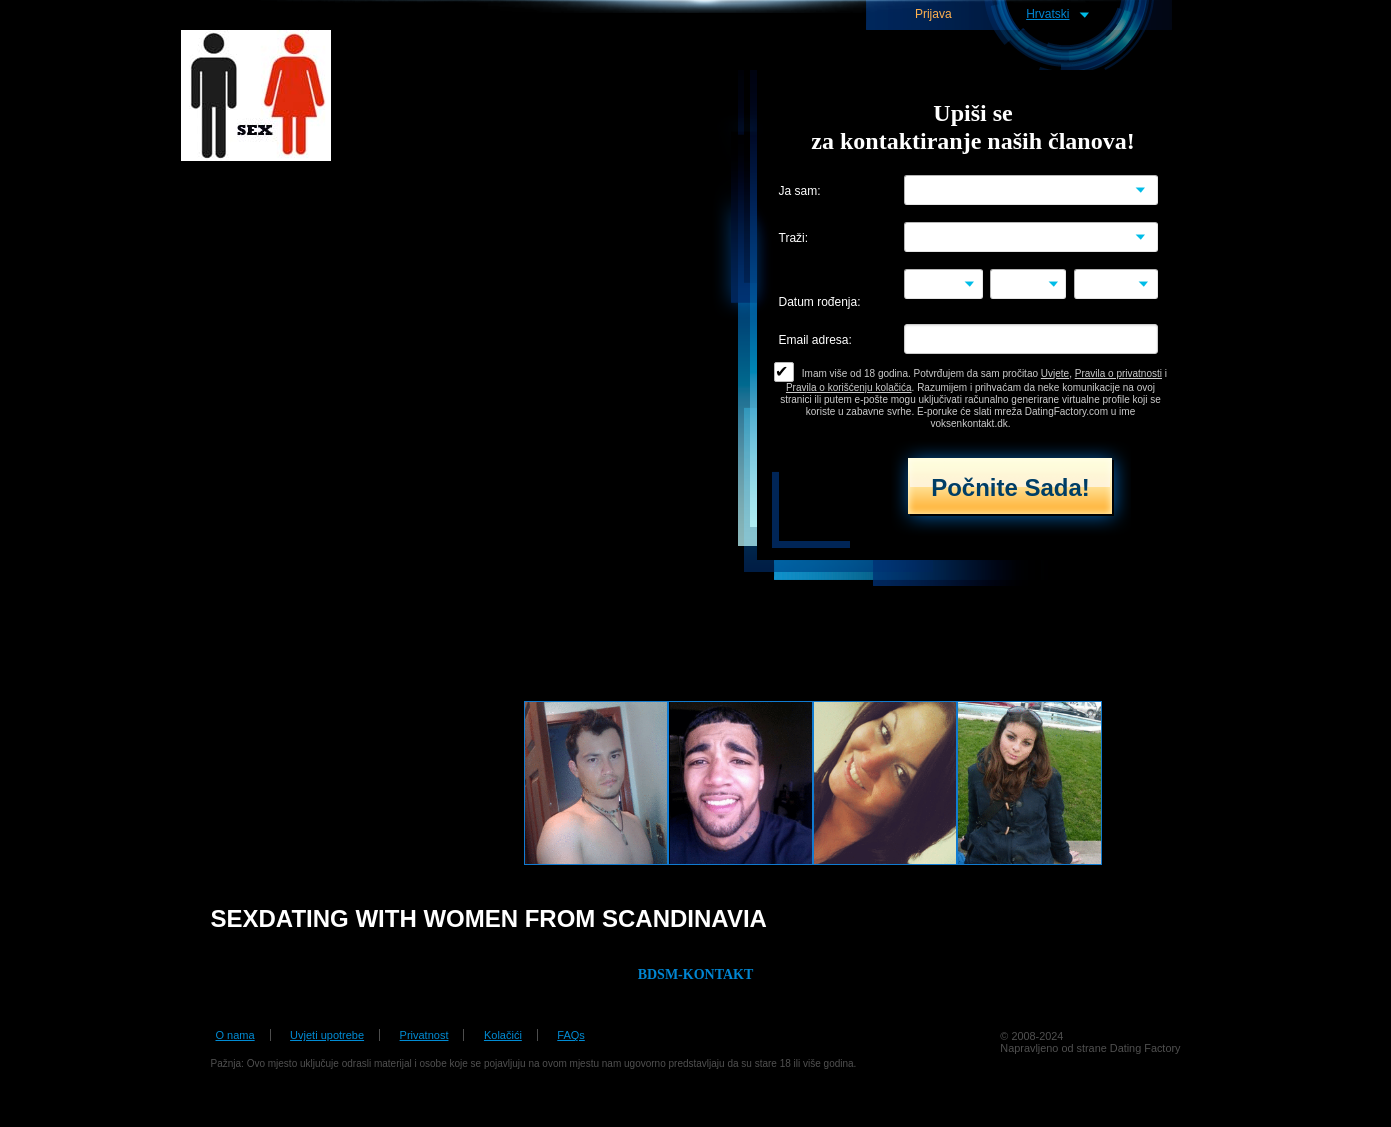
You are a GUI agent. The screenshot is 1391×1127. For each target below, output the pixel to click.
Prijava (933, 14)
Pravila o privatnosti (1118, 373)
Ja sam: (800, 191)
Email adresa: (815, 340)
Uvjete (1055, 373)
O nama (235, 1035)
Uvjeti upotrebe (327, 1035)
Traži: (794, 238)
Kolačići (503, 1035)
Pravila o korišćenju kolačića (849, 387)
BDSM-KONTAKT (696, 974)
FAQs (571, 1035)
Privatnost (424, 1035)
